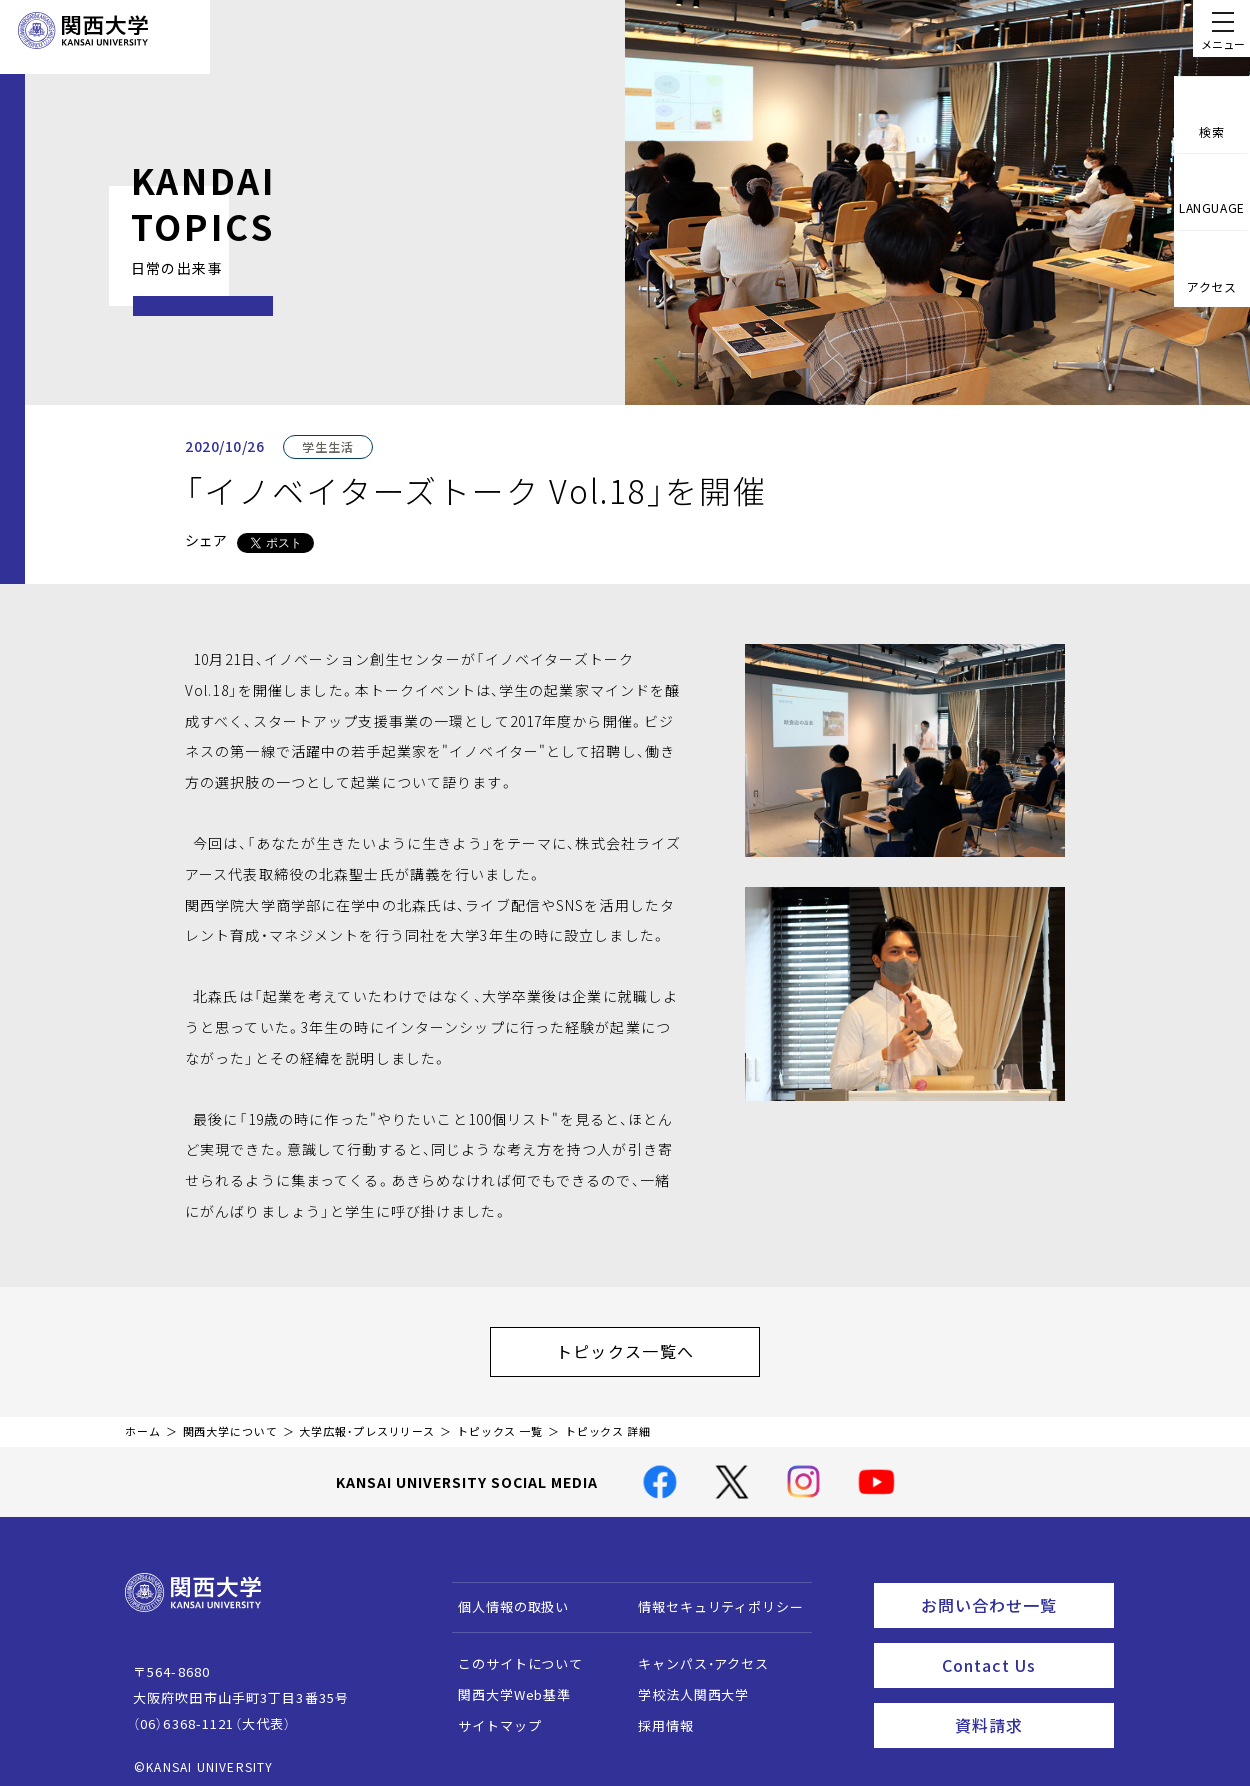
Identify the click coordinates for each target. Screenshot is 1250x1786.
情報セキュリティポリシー (711, 1596)
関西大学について (230, 1421)
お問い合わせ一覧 (1013, 1592)
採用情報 (656, 1715)
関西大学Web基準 (505, 1684)
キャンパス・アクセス (694, 1653)
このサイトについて (511, 1653)
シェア (206, 540)
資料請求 (1028, 1702)
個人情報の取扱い (504, 1596)
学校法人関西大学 (684, 1684)
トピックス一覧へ (645, 1346)
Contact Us (1021, 1647)
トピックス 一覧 (500, 1421)
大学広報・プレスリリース (367, 1421)
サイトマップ (490, 1715)
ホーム (143, 1421)
